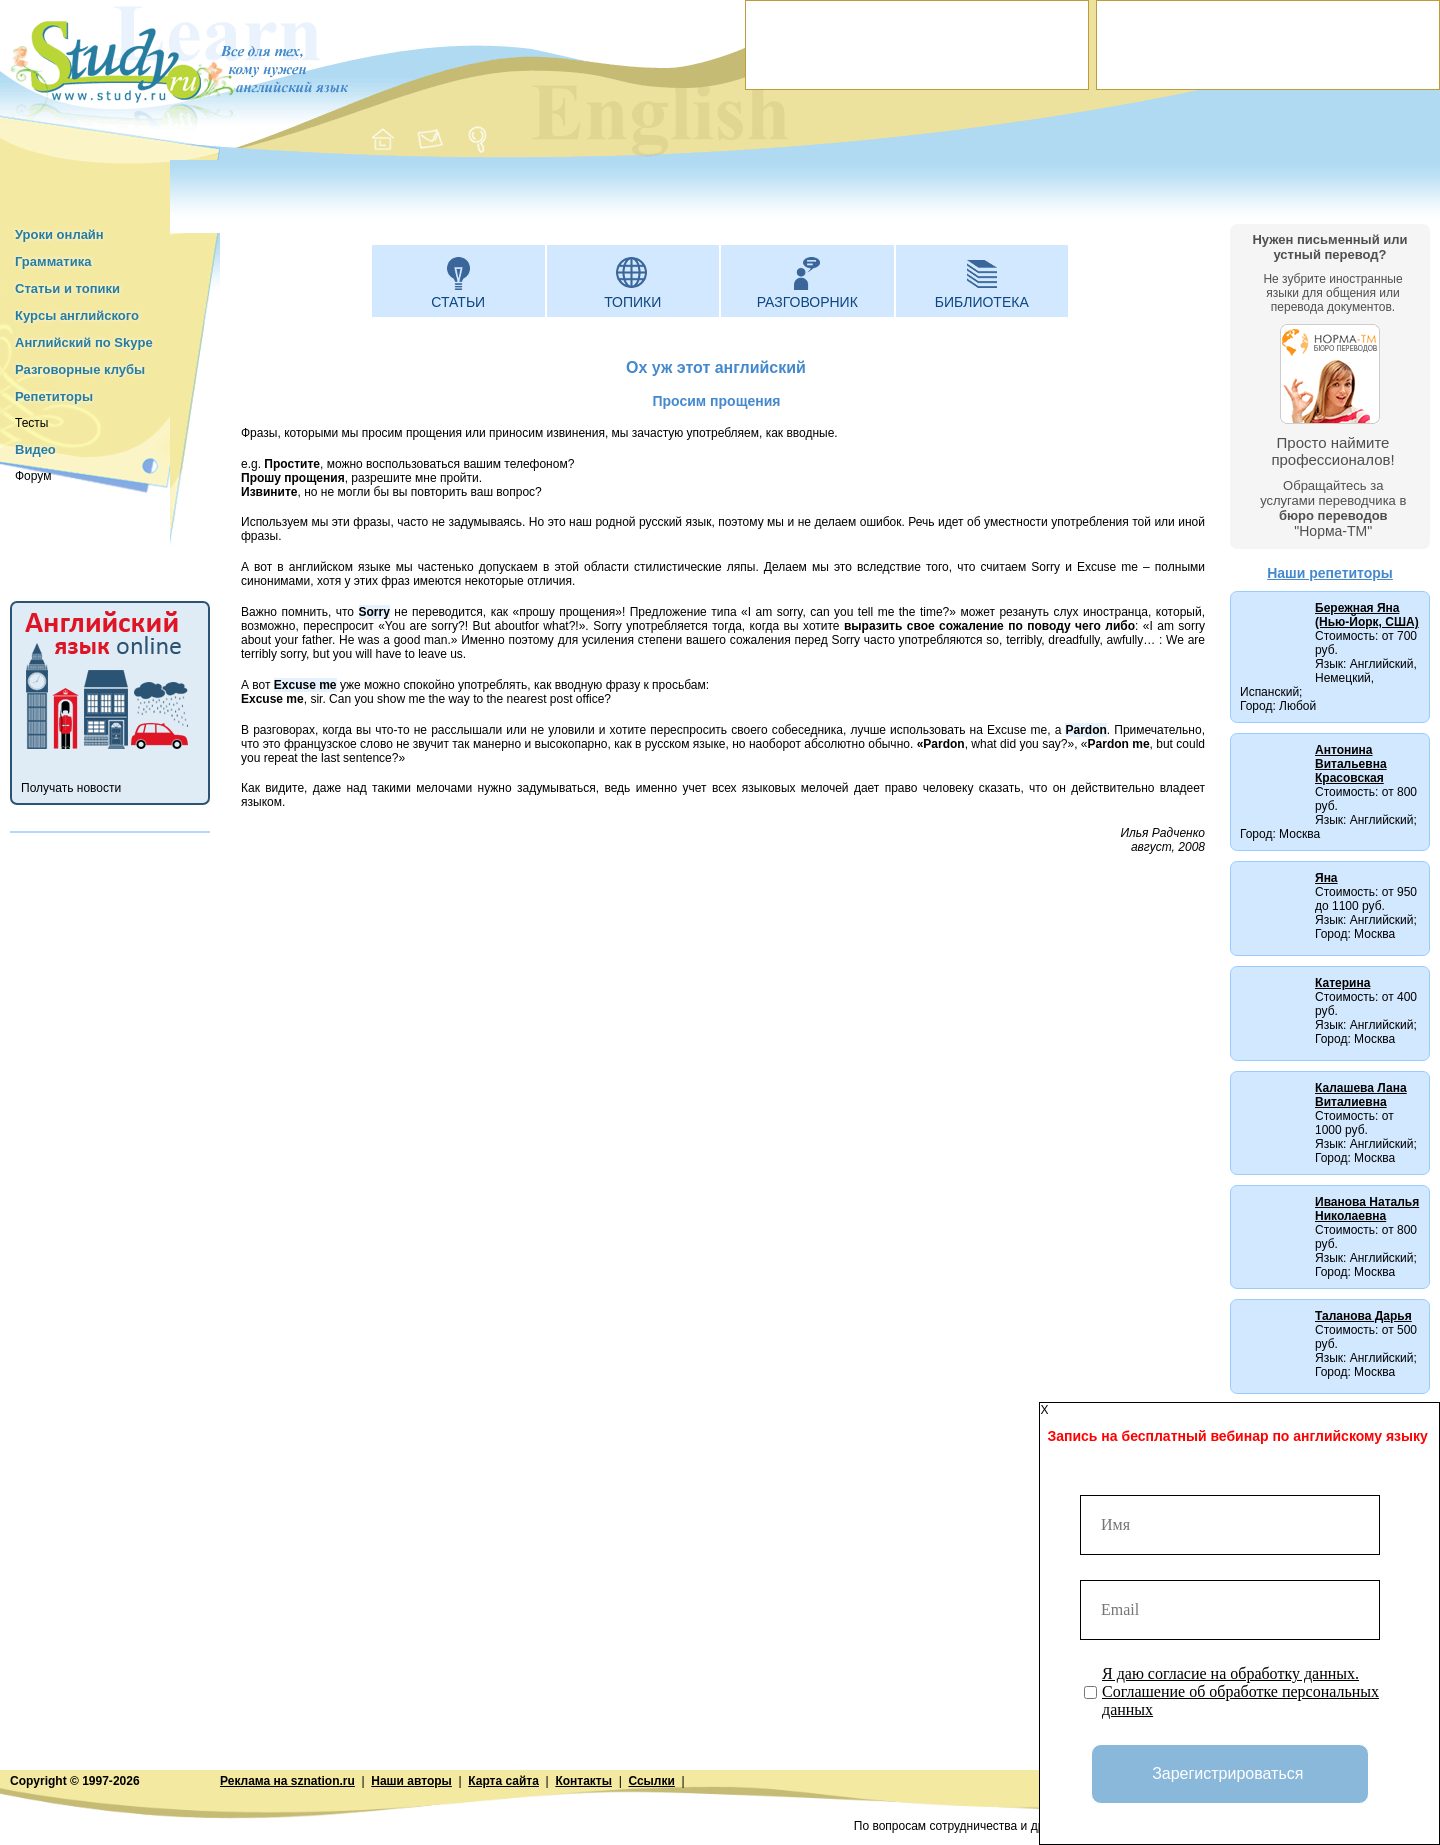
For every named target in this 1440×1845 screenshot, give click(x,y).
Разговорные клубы (80, 369)
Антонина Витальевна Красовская (1351, 764)
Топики (632, 302)
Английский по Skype (84, 342)
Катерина (1342, 983)
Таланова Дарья (1363, 1316)
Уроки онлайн (59, 234)
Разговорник (807, 302)
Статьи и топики (67, 288)
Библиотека (982, 302)
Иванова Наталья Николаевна (1367, 1209)
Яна (1326, 878)
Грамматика (53, 261)
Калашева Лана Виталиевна (1361, 1095)
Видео (35, 449)
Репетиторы (54, 396)
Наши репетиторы (1330, 573)
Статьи (458, 302)
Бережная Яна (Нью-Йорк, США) (1367, 615)
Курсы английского (77, 315)
